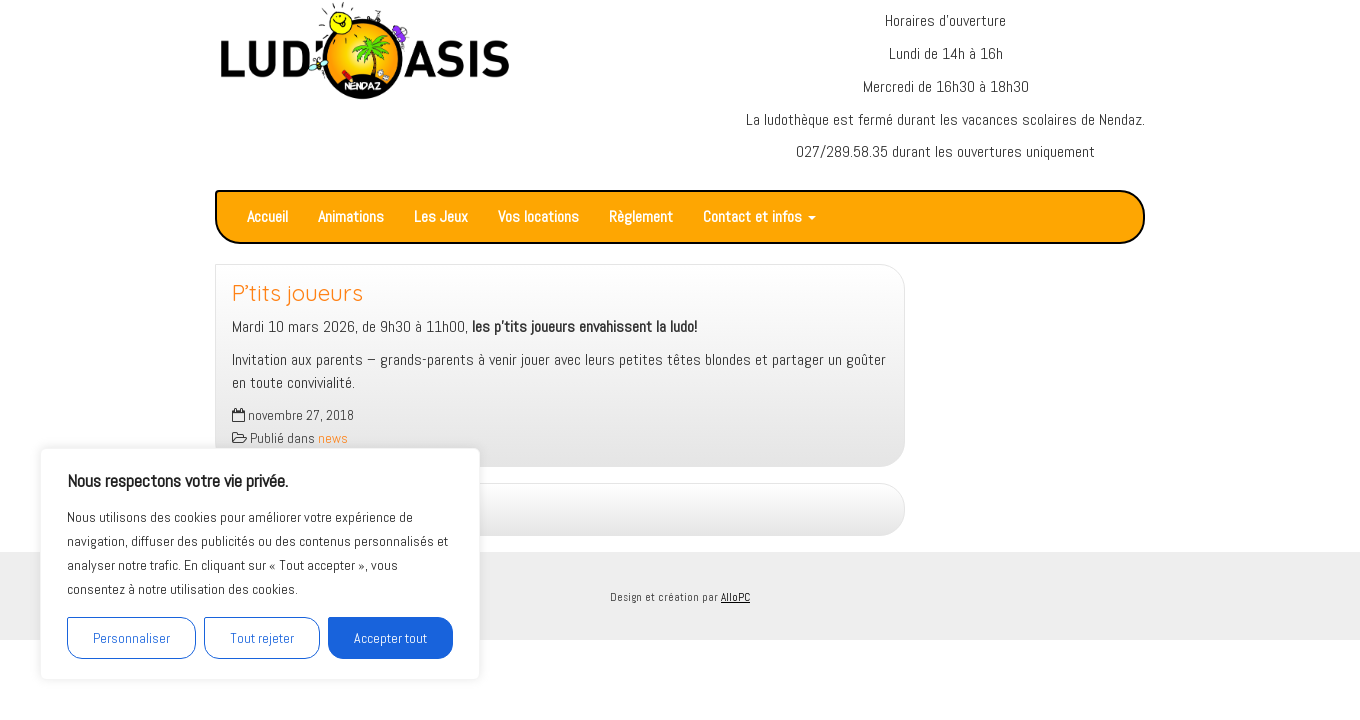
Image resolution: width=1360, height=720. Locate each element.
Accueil (267, 216)
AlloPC (735, 597)
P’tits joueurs (297, 293)
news (333, 438)
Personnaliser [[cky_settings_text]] (131, 638)
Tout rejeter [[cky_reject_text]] (262, 638)
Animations (351, 216)
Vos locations (538, 216)
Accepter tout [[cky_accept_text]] (390, 638)
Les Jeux (441, 216)
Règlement (641, 216)
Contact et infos (759, 216)
